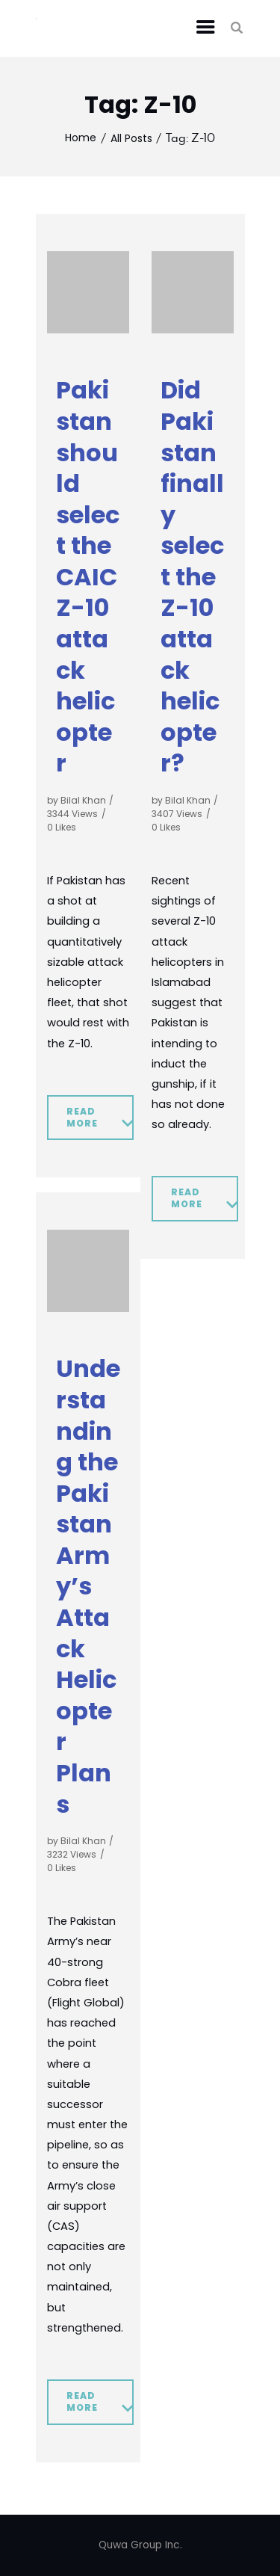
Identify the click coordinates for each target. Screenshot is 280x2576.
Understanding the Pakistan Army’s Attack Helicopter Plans (88, 1586)
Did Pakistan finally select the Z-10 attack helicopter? (192, 577)
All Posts (131, 138)
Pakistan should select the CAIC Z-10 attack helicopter (87, 577)
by (76, 800)
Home (80, 138)
